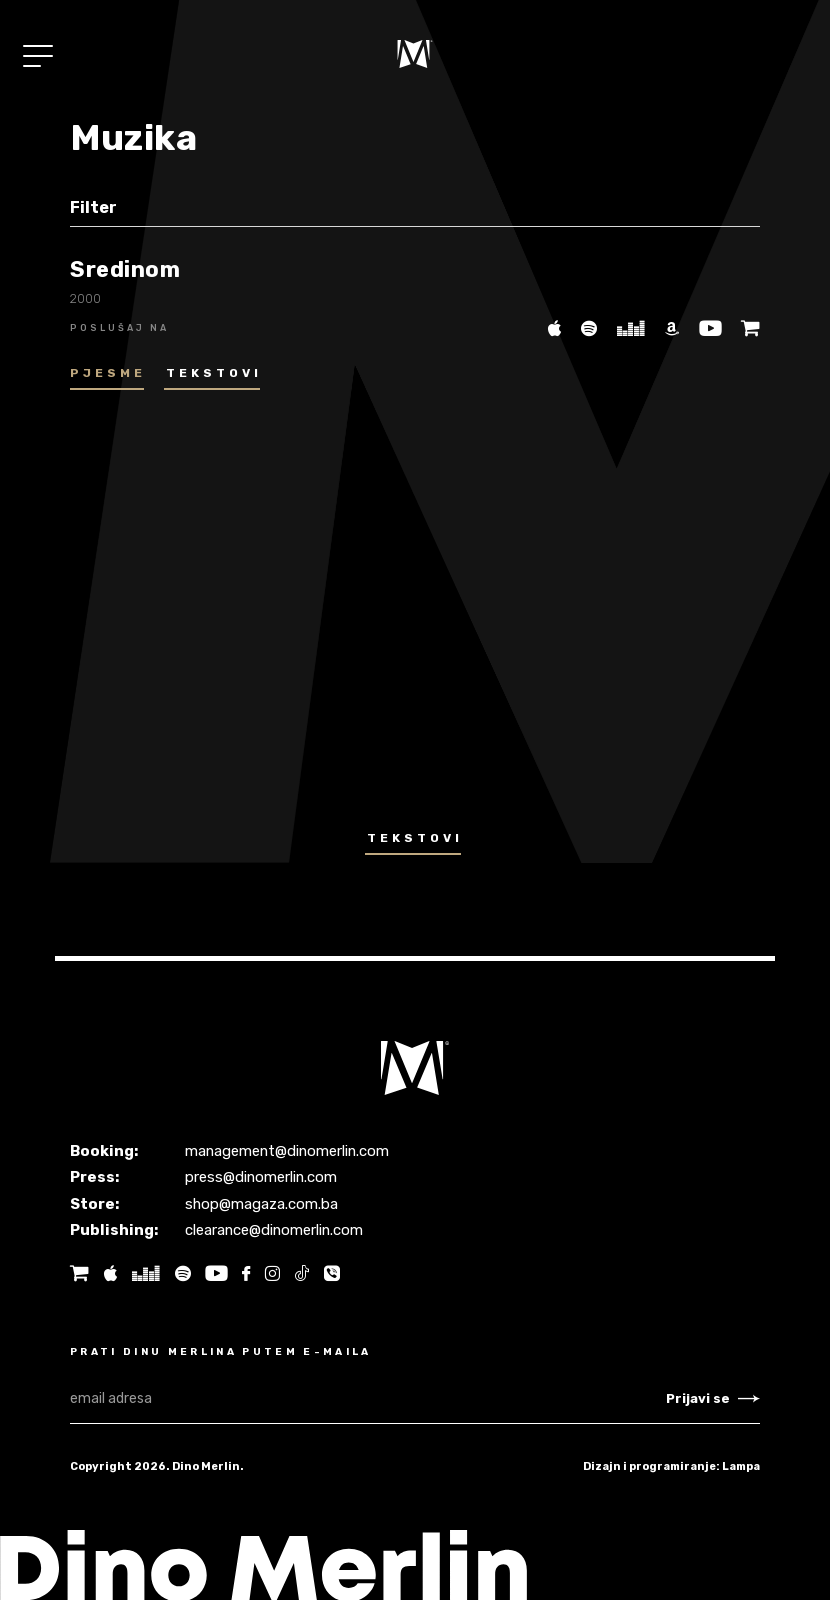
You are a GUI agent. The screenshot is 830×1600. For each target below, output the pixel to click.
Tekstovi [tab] (214, 373)
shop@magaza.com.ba (262, 1204)
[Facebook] (246, 1273)
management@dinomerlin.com (289, 1151)
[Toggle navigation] (38, 56)
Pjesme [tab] (108, 373)
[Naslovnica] (415, 54)
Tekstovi (415, 838)
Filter (93, 207)
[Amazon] (666, 327)
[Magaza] (743, 327)
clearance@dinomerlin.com (275, 1230)
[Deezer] (625, 327)
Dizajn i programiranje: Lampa (671, 1466)
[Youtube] (705, 327)
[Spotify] (583, 327)
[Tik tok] (302, 1273)
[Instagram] (272, 1273)
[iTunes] (548, 327)
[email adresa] (368, 1399)
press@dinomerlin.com (262, 1177)
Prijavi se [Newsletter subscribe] (713, 1398)
